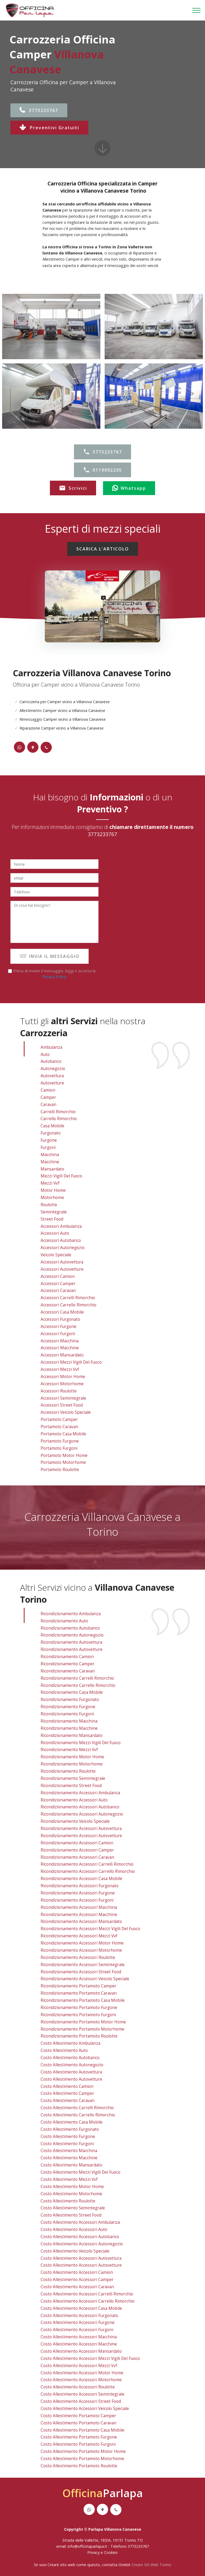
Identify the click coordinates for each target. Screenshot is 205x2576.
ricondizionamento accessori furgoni (77, 1900)
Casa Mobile (52, 1126)
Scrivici (73, 488)
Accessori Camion (58, 1276)
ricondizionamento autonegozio (72, 1635)
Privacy (94, 2552)
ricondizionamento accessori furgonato (80, 1886)
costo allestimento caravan (67, 2100)
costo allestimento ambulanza (70, 2043)
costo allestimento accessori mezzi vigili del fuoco (90, 2358)
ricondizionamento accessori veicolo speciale (85, 1979)
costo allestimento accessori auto (74, 2229)
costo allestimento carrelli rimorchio (77, 2108)
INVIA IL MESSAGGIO (49, 956)
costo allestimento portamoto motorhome (82, 2458)
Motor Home (53, 1190)
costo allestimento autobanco (70, 2057)
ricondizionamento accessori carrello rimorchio (88, 1871)
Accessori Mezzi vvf (60, 1369)
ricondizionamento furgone (68, 1707)
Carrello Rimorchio (59, 1118)
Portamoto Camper (59, 1419)
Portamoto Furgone (60, 1441)
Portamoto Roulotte (60, 1469)
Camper (48, 1097)
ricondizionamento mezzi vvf (69, 1749)
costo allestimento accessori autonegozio (82, 2244)
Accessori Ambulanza (61, 1226)
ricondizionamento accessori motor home (82, 1943)
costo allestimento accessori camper (77, 2279)
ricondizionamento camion (67, 1656)
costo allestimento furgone (68, 2136)
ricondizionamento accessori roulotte (78, 1957)
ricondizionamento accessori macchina (79, 1907)
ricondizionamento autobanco (70, 1628)
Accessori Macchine (60, 1348)
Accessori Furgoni (58, 1333)
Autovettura (52, 1076)
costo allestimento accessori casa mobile (81, 2308)
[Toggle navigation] (196, 10)
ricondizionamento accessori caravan (77, 1857)
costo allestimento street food (71, 2215)
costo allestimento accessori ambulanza (80, 2222)
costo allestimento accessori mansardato (81, 2351)
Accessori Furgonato (60, 1319)
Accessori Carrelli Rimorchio (68, 1298)
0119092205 (102, 470)
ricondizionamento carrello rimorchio (78, 1685)
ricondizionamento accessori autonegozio (82, 1814)
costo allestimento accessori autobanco (80, 2236)
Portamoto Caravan (59, 1426)
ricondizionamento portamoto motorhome (82, 2029)
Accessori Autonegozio (63, 1247)
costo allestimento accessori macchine (79, 2344)
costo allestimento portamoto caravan (78, 2423)
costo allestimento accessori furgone (78, 2322)
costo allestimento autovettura (71, 2072)
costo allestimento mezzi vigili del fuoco (80, 2172)
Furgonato (51, 1133)
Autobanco (51, 1061)
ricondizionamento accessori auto (74, 1800)
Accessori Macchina (59, 1341)
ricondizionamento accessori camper (77, 1850)
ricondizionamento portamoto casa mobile (83, 2000)
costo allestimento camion (67, 2086)
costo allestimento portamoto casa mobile (82, 2430)
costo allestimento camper (67, 2093)
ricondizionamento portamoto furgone (79, 2007)
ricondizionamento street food (71, 1785)
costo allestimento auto (64, 2050)
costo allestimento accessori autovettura (81, 2258)
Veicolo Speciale (56, 1255)
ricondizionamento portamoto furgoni (78, 2015)
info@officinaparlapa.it (87, 2546)
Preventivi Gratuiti (49, 128)
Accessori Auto (55, 1233)
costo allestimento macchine (69, 2158)
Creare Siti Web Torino (151, 2564)
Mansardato (52, 1169)
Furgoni (48, 1147)
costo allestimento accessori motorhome (81, 2380)
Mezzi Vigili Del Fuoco (61, 1176)
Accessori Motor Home (63, 1376)
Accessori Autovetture (62, 1269)
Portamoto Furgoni (59, 1448)
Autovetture (52, 1083)
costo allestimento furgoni (67, 2143)
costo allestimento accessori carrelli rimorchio (87, 2294)
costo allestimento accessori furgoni (77, 2329)
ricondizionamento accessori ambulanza (80, 1793)
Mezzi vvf (50, 1183)
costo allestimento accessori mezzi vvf (79, 2365)
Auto (45, 1054)
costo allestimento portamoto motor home (83, 2451)
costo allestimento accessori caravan (77, 2287)
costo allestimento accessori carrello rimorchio (88, 2301)
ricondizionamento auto (64, 1621)
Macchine (50, 1162)
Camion (48, 1090)
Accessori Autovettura (62, 1262)
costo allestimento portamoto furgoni (78, 2444)
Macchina (50, 1154)
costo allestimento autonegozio (72, 2065)
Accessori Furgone (58, 1326)
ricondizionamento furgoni (67, 1714)
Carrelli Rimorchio (58, 1112)
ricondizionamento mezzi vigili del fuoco (81, 1742)
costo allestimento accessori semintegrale (82, 2394)
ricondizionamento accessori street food (81, 1972)
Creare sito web (61, 2564)
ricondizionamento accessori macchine (79, 1914)
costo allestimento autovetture (71, 2079)
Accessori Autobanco (61, 1240)
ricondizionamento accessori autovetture (81, 1835)
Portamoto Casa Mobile (63, 1434)
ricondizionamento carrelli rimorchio (77, 1678)
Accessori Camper (58, 1283)
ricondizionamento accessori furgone (78, 1893)
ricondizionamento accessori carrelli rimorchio (87, 1864)
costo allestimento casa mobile (71, 2122)
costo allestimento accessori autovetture (81, 2265)
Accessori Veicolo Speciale (66, 1412)
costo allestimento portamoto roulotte (79, 2466)
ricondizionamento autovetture (71, 1649)
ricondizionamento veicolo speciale (75, 1821)
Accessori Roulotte (59, 1391)
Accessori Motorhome (62, 1384)
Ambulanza (51, 1047)
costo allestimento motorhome (71, 2194)
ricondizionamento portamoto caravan (79, 1993)
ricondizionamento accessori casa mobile (81, 1878)
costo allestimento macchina (69, 2150)
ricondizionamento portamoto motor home (83, 2022)
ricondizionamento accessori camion (77, 1843)
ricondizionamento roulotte (68, 1771)
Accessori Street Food (62, 1405)
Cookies (111, 2552)
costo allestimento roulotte (68, 2201)
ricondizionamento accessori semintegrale (83, 1964)
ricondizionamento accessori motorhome (81, 1950)
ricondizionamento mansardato (71, 1735)
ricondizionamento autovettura (71, 1642)
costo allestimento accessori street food (81, 2401)
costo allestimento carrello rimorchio (78, 2115)
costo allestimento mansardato (71, 2165)
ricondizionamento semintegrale (73, 1778)
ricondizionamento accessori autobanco (80, 1807)
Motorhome (52, 1197)
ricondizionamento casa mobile (72, 1692)
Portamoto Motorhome (63, 1462)
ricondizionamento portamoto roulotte (79, 2036)
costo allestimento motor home (72, 2186)
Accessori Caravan (58, 1290)
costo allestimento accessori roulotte (78, 2387)
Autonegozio (53, 1068)
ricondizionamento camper (67, 1664)
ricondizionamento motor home (72, 1757)
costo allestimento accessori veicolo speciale (85, 2408)
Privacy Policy (54, 976)
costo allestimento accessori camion (77, 2272)
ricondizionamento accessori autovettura (81, 1828)
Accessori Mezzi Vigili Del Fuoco (71, 1362)
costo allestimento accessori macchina (79, 2337)
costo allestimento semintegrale (73, 2208)
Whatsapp (129, 488)
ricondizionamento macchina (69, 1721)
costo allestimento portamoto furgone (79, 2437)
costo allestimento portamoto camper (78, 2416)
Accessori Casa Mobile (62, 1312)
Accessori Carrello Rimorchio (68, 1305)
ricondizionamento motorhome (71, 1764)
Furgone (49, 1140)
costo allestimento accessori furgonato (79, 2315)
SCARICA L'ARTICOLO (102, 549)
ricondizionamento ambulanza (71, 1614)
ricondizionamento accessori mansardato (81, 1921)
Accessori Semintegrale (63, 1398)
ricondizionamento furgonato (70, 1699)
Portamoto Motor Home (64, 1455)
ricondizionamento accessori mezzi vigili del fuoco (90, 1928)
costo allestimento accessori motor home (82, 2373)
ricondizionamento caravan (68, 1671)
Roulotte (49, 1205)
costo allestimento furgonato (70, 2129)
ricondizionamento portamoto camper (78, 1986)
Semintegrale (54, 1212)
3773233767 (38, 110)
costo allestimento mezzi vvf (69, 2179)
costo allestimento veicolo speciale (75, 2251)
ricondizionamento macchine (69, 1728)
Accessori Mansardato (62, 1355)
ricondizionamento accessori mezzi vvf (79, 1936)
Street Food (52, 1219)
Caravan (48, 1104)
